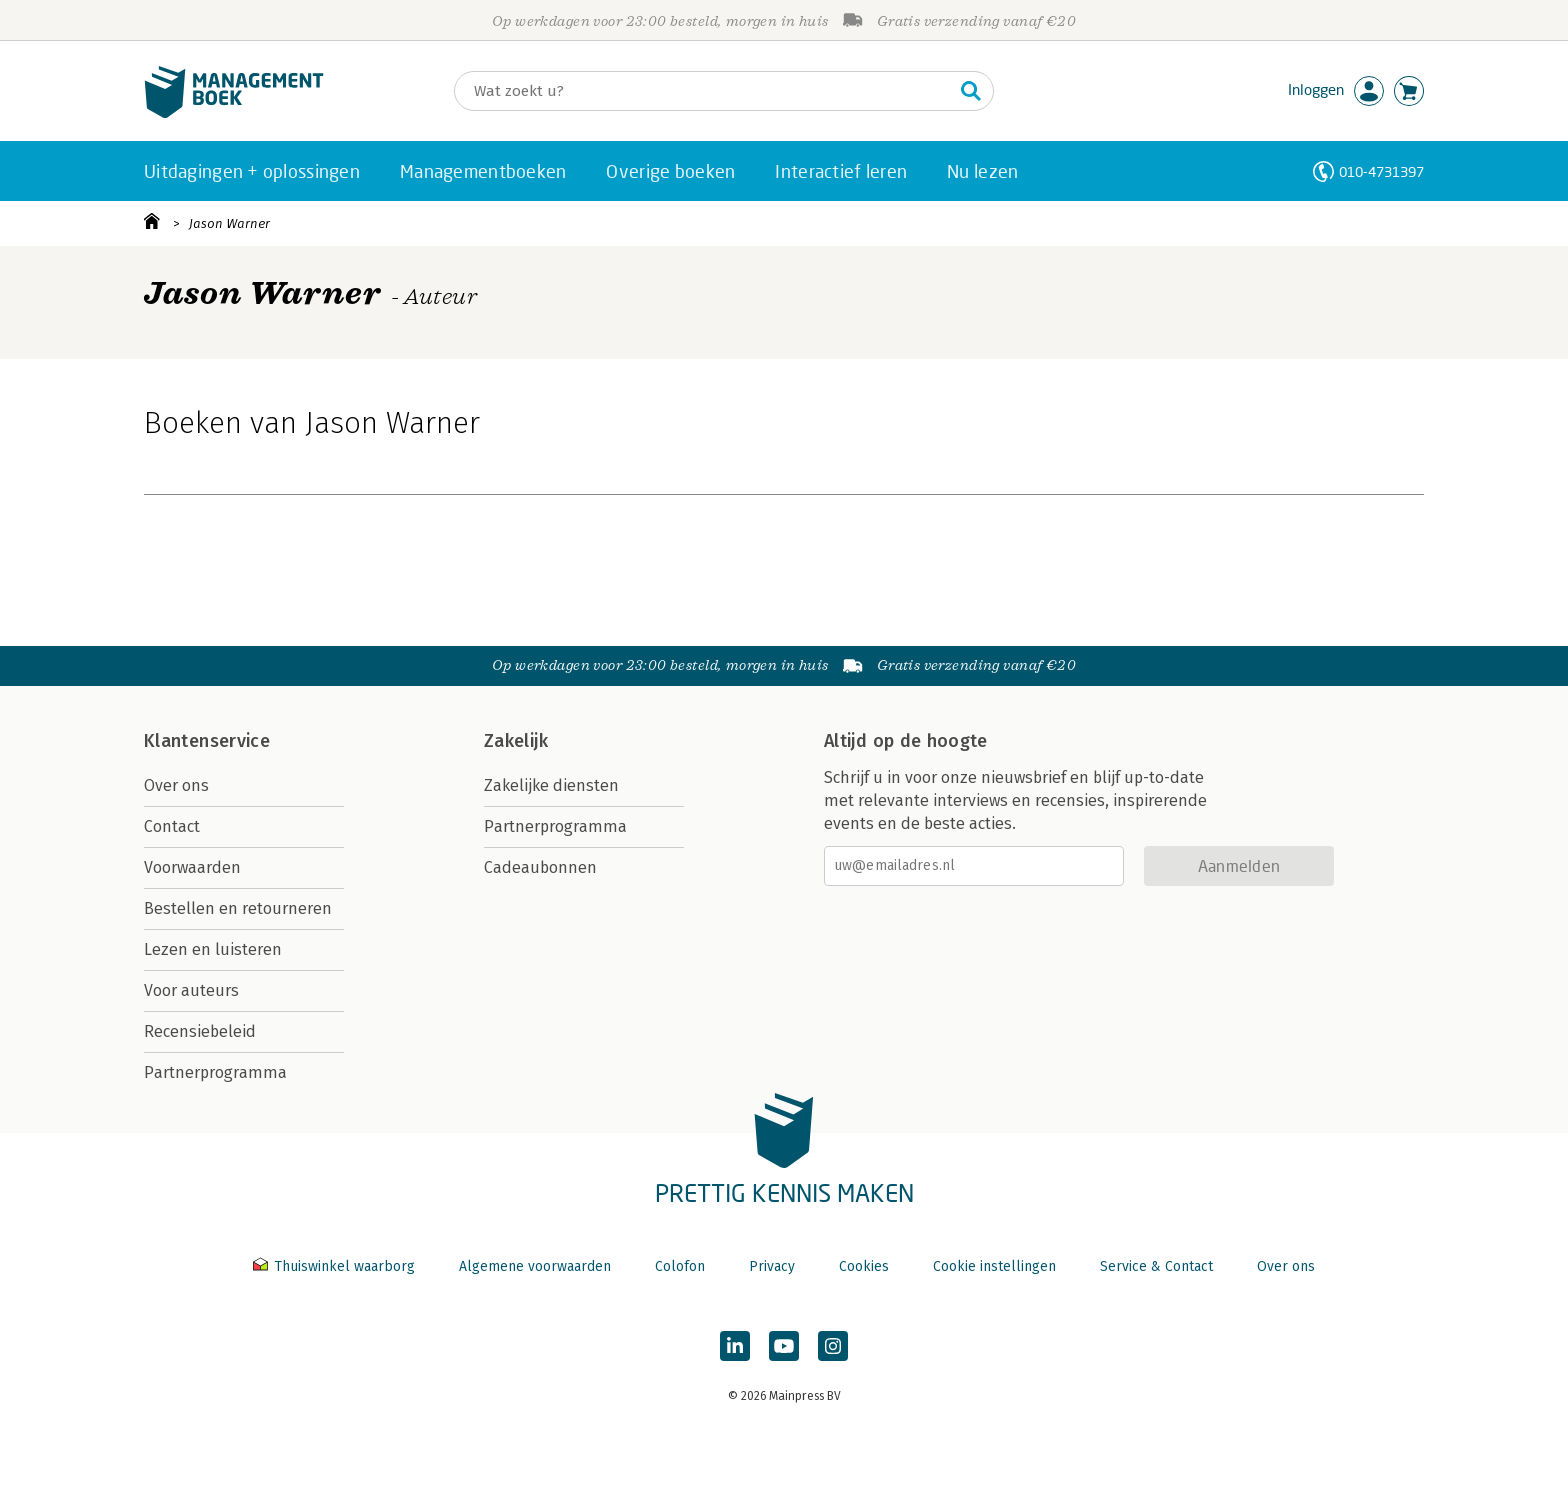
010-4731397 (1381, 171)
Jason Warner (229, 223)
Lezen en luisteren (213, 949)
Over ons (176, 785)
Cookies (864, 1266)
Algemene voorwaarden (535, 1266)
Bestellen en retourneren (238, 908)
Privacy (772, 1266)
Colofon (680, 1266)
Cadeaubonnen (540, 867)
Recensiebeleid (200, 1031)
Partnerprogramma (215, 1072)
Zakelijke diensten (551, 785)
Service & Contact (1156, 1266)
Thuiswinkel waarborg (336, 1266)
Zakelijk (516, 741)
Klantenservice (207, 741)
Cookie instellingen (994, 1266)
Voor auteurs (191, 990)
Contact (172, 826)
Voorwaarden (192, 867)
